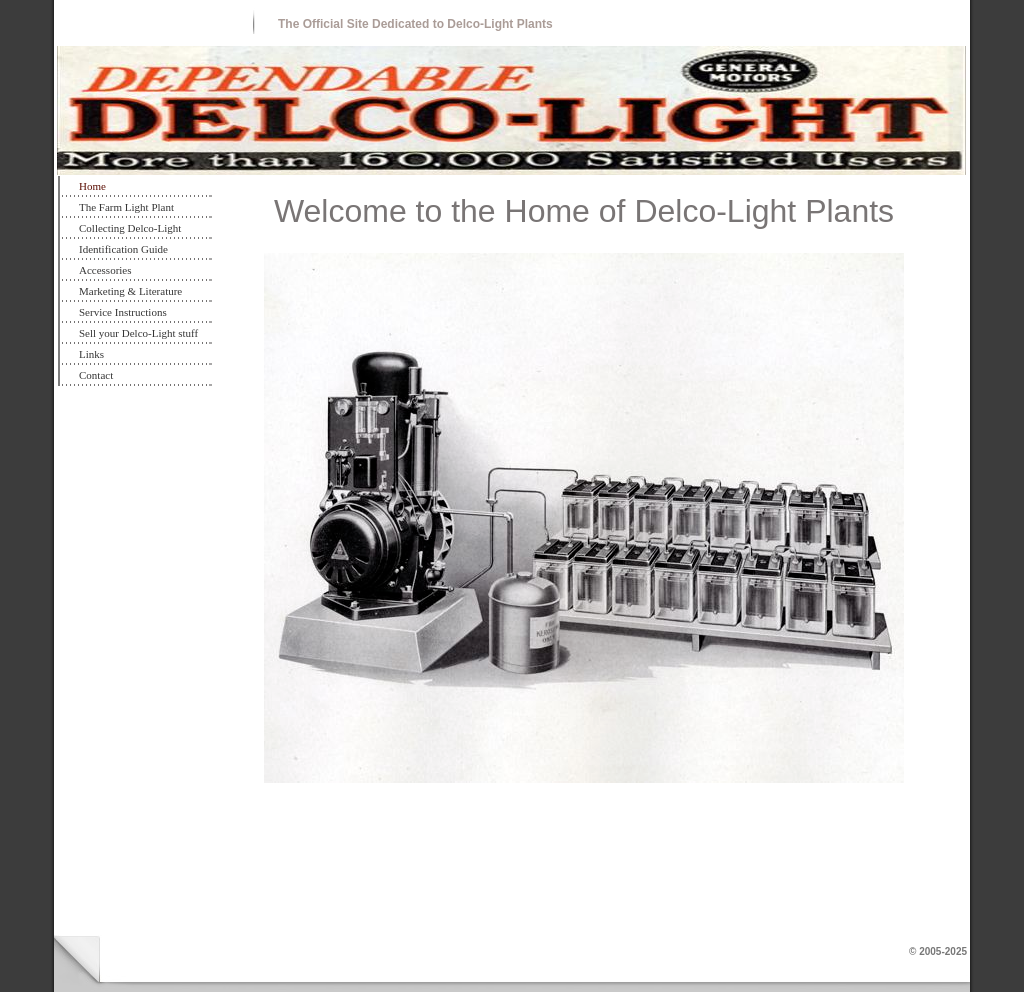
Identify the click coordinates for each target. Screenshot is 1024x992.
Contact (96, 375)
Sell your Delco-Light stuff (138, 333)
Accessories (105, 270)
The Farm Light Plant (126, 207)
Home (92, 186)
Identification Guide (123, 249)
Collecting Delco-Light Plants (130, 230)
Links (91, 354)
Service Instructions (123, 312)
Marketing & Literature (130, 291)
